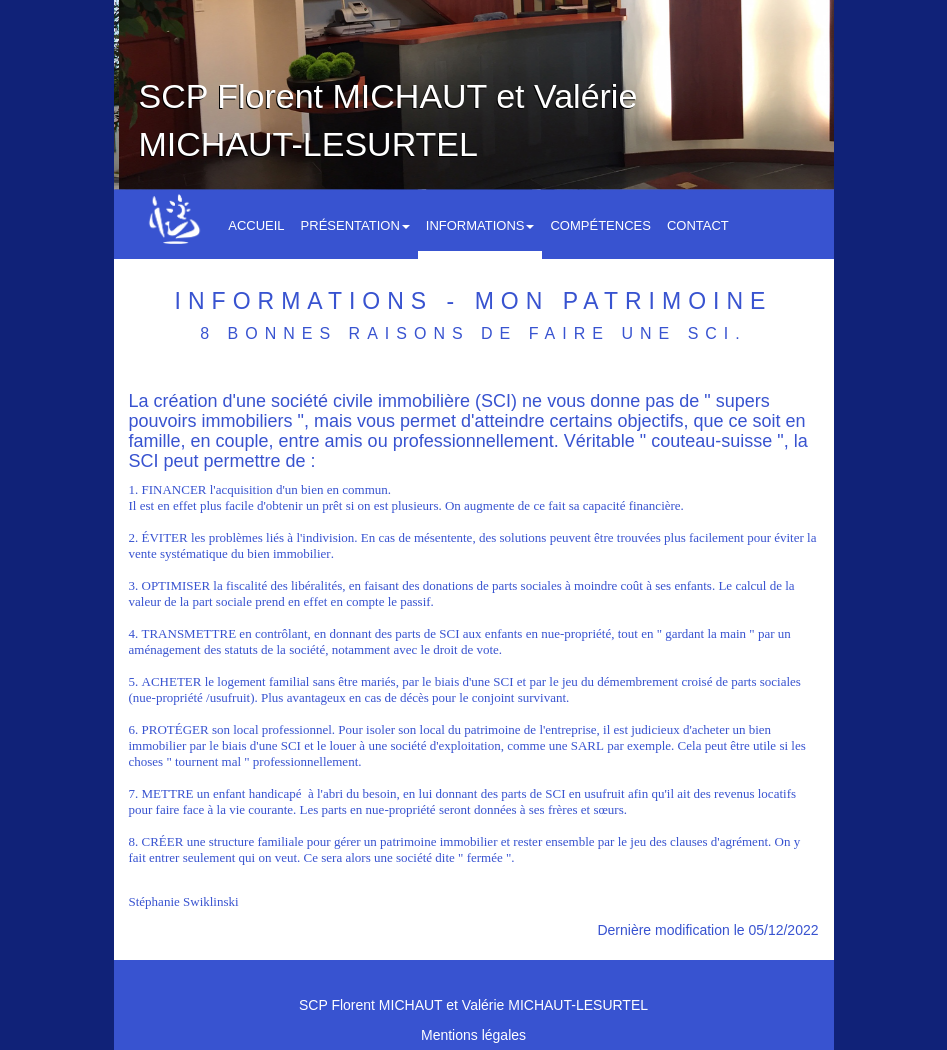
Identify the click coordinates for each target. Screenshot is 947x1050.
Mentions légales (473, 1035)
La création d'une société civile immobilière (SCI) (326, 401)
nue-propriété (576, 633)
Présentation (355, 225)
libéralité (314, 585)
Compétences (600, 225)
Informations (480, 225)
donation (446, 585)
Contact (698, 225)
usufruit (230, 697)
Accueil (256, 225)
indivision (328, 537)
